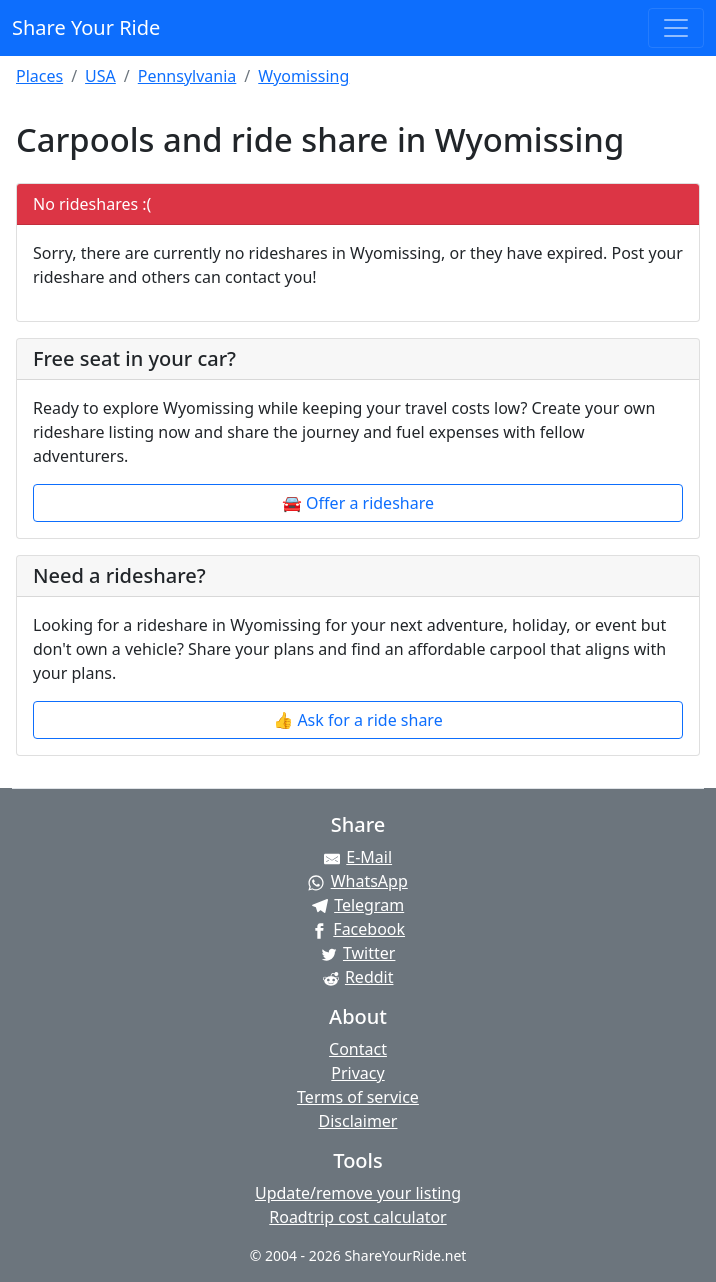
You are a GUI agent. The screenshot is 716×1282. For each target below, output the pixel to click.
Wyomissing (303, 76)
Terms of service (358, 1097)
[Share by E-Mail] (358, 857)
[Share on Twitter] (358, 953)
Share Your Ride (86, 27)
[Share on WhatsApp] (358, 881)
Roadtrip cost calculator (357, 1217)
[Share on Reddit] (358, 977)
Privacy (357, 1073)
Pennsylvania (187, 76)
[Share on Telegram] (358, 905)
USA (100, 76)
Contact (358, 1049)
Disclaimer (358, 1121)
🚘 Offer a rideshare (358, 503)
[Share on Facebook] (358, 929)
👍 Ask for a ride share (357, 720)
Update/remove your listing (358, 1193)
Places (39, 76)
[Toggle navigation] (676, 28)
